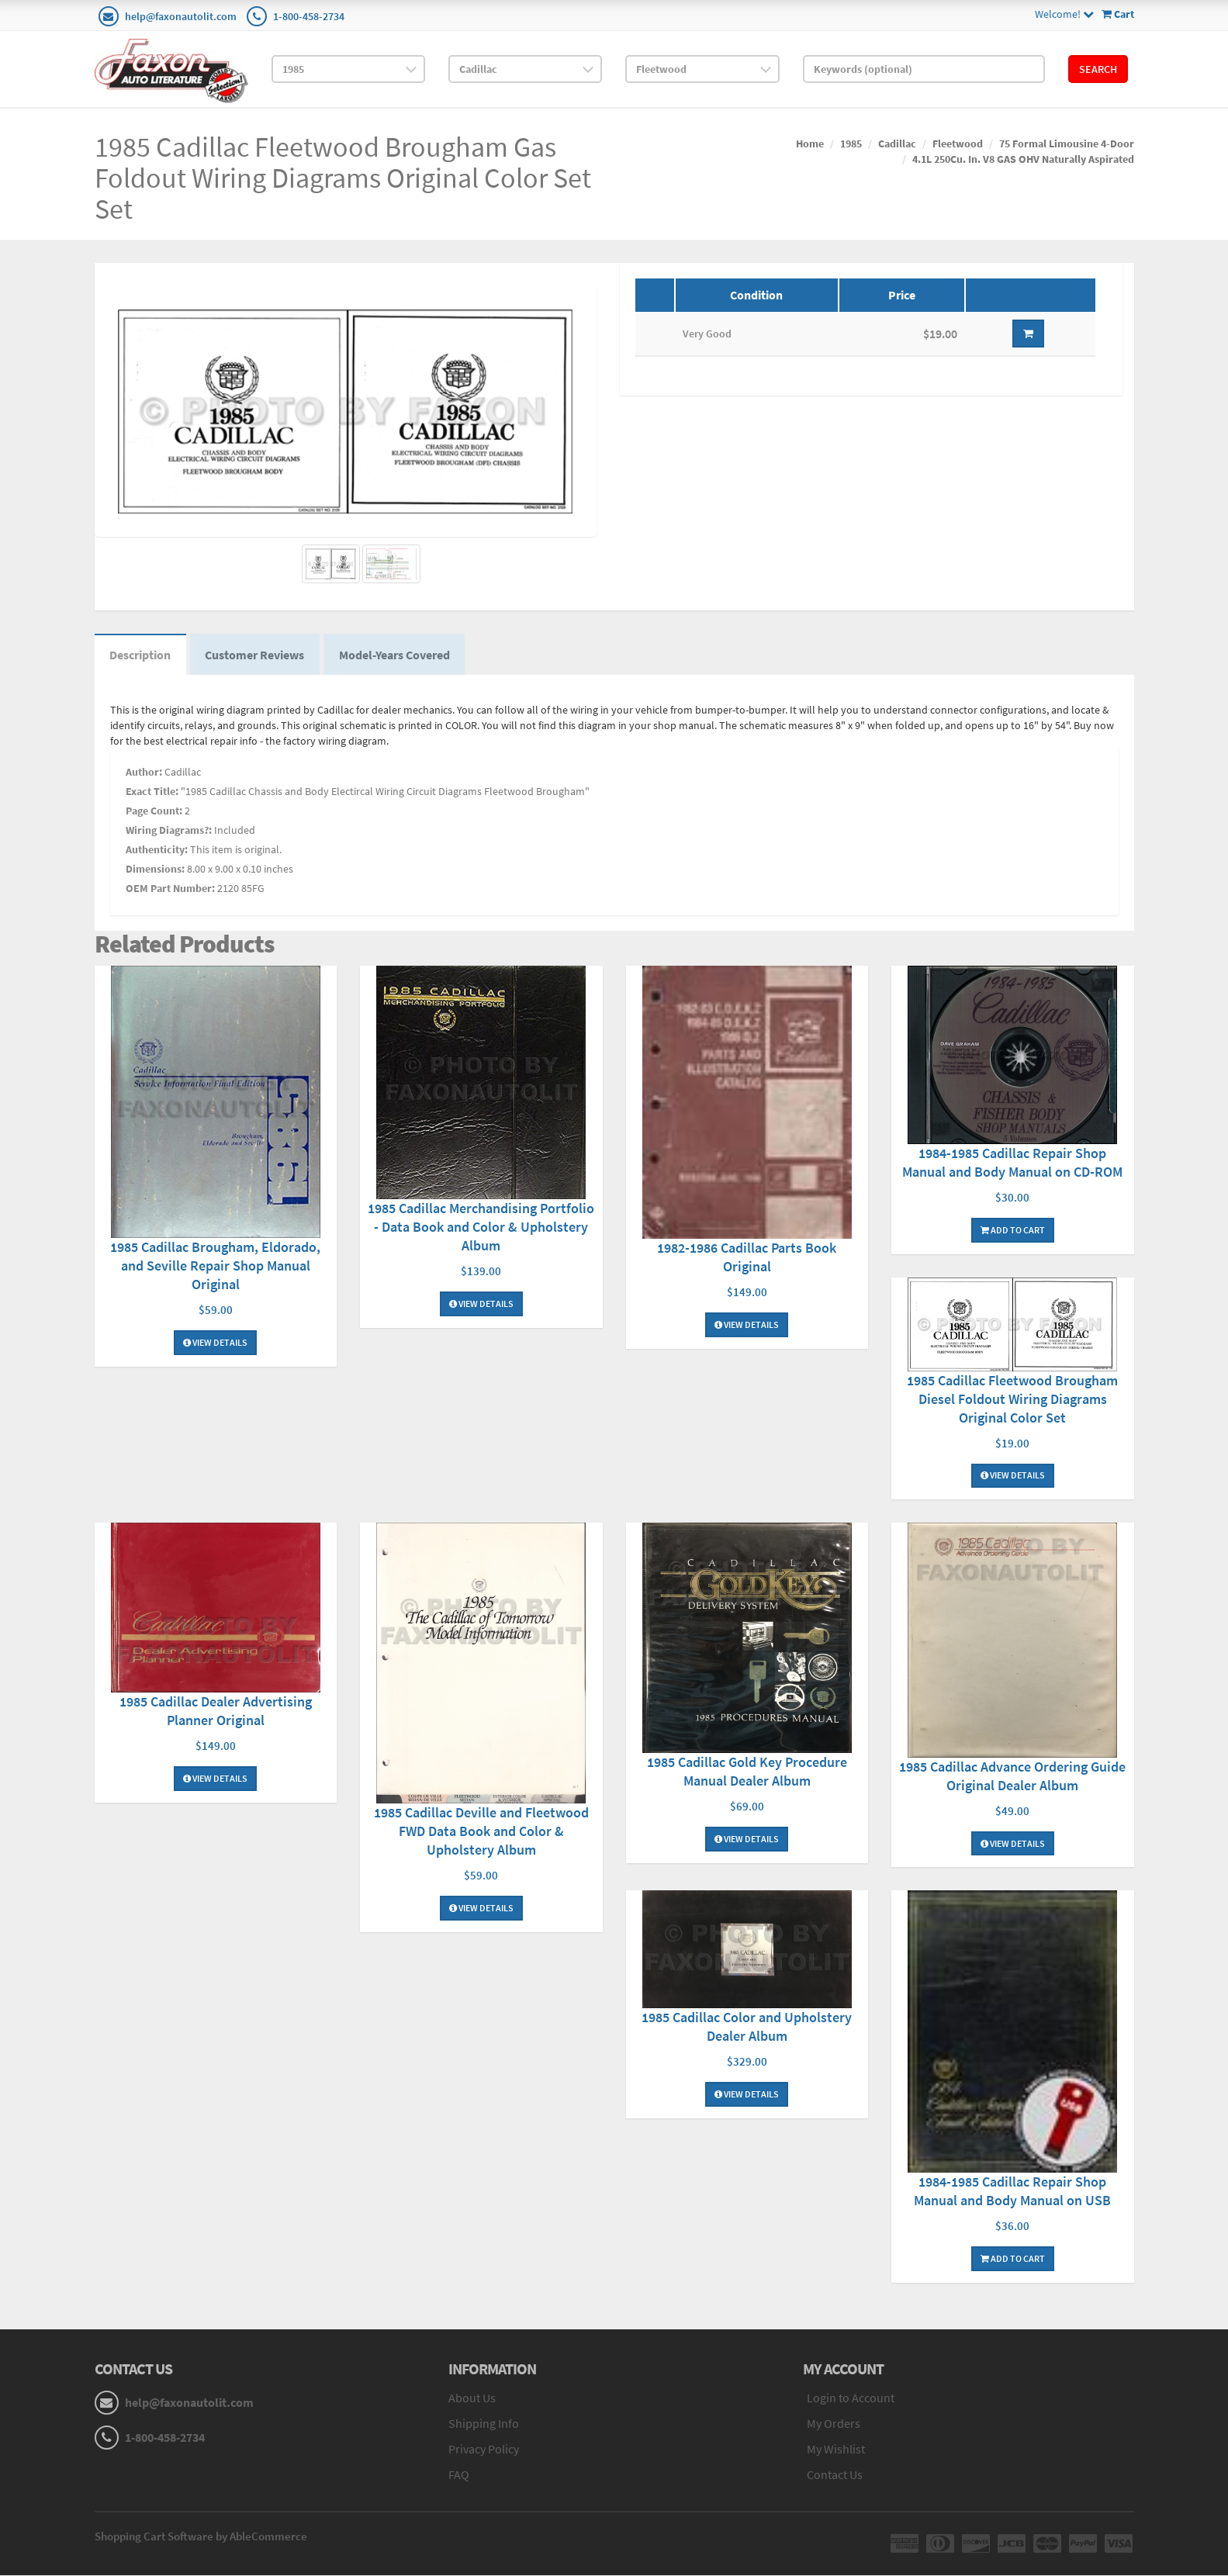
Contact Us (835, 2475)
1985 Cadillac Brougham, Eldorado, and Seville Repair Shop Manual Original (215, 1266)
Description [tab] (140, 654)
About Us (472, 2399)
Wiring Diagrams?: (169, 830)
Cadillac (897, 143)
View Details (215, 1343)
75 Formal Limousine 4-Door (1066, 143)
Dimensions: (155, 869)
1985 (851, 143)
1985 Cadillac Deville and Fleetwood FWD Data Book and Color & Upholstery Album (481, 1831)
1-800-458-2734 (308, 16)
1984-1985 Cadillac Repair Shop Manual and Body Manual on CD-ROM (1012, 1163)
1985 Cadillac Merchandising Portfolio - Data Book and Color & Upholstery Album (481, 1227)
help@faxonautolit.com (181, 16)
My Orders (833, 2424)
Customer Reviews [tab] (256, 654)
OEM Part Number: (170, 888)
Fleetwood (957, 143)
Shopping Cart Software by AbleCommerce (201, 2536)
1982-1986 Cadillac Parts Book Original (746, 1258)
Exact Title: (152, 791)
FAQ (458, 2475)
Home (810, 143)
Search (1098, 69)
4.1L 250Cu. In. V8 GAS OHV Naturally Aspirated (1023, 159)
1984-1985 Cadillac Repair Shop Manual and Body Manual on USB (1012, 2192)
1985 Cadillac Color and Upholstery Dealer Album (747, 2027)
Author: (144, 772)
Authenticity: (157, 849)
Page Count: (154, 811)
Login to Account (850, 2399)
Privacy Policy (483, 2449)
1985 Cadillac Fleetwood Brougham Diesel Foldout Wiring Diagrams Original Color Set (1012, 1398)
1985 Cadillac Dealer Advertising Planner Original (215, 1711)
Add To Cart (1013, 1230)
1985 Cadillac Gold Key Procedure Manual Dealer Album (747, 1772)
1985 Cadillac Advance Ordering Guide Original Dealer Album (1012, 1776)
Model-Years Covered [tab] (396, 654)
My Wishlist (836, 2449)
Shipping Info (483, 2424)
